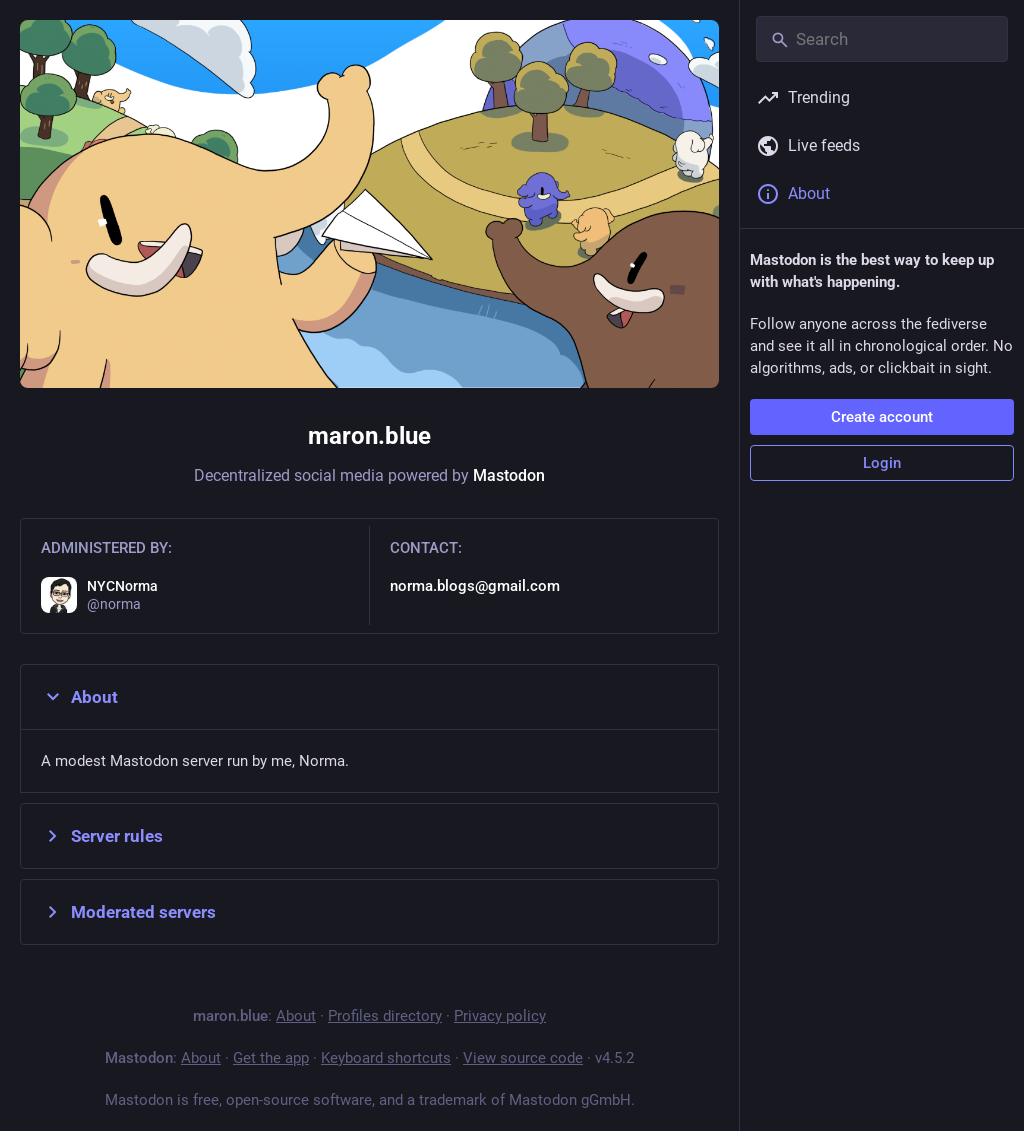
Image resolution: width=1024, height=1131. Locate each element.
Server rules (102, 836)
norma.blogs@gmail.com (475, 586)
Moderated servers (128, 912)
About (79, 697)
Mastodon (509, 475)
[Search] (882, 39)
